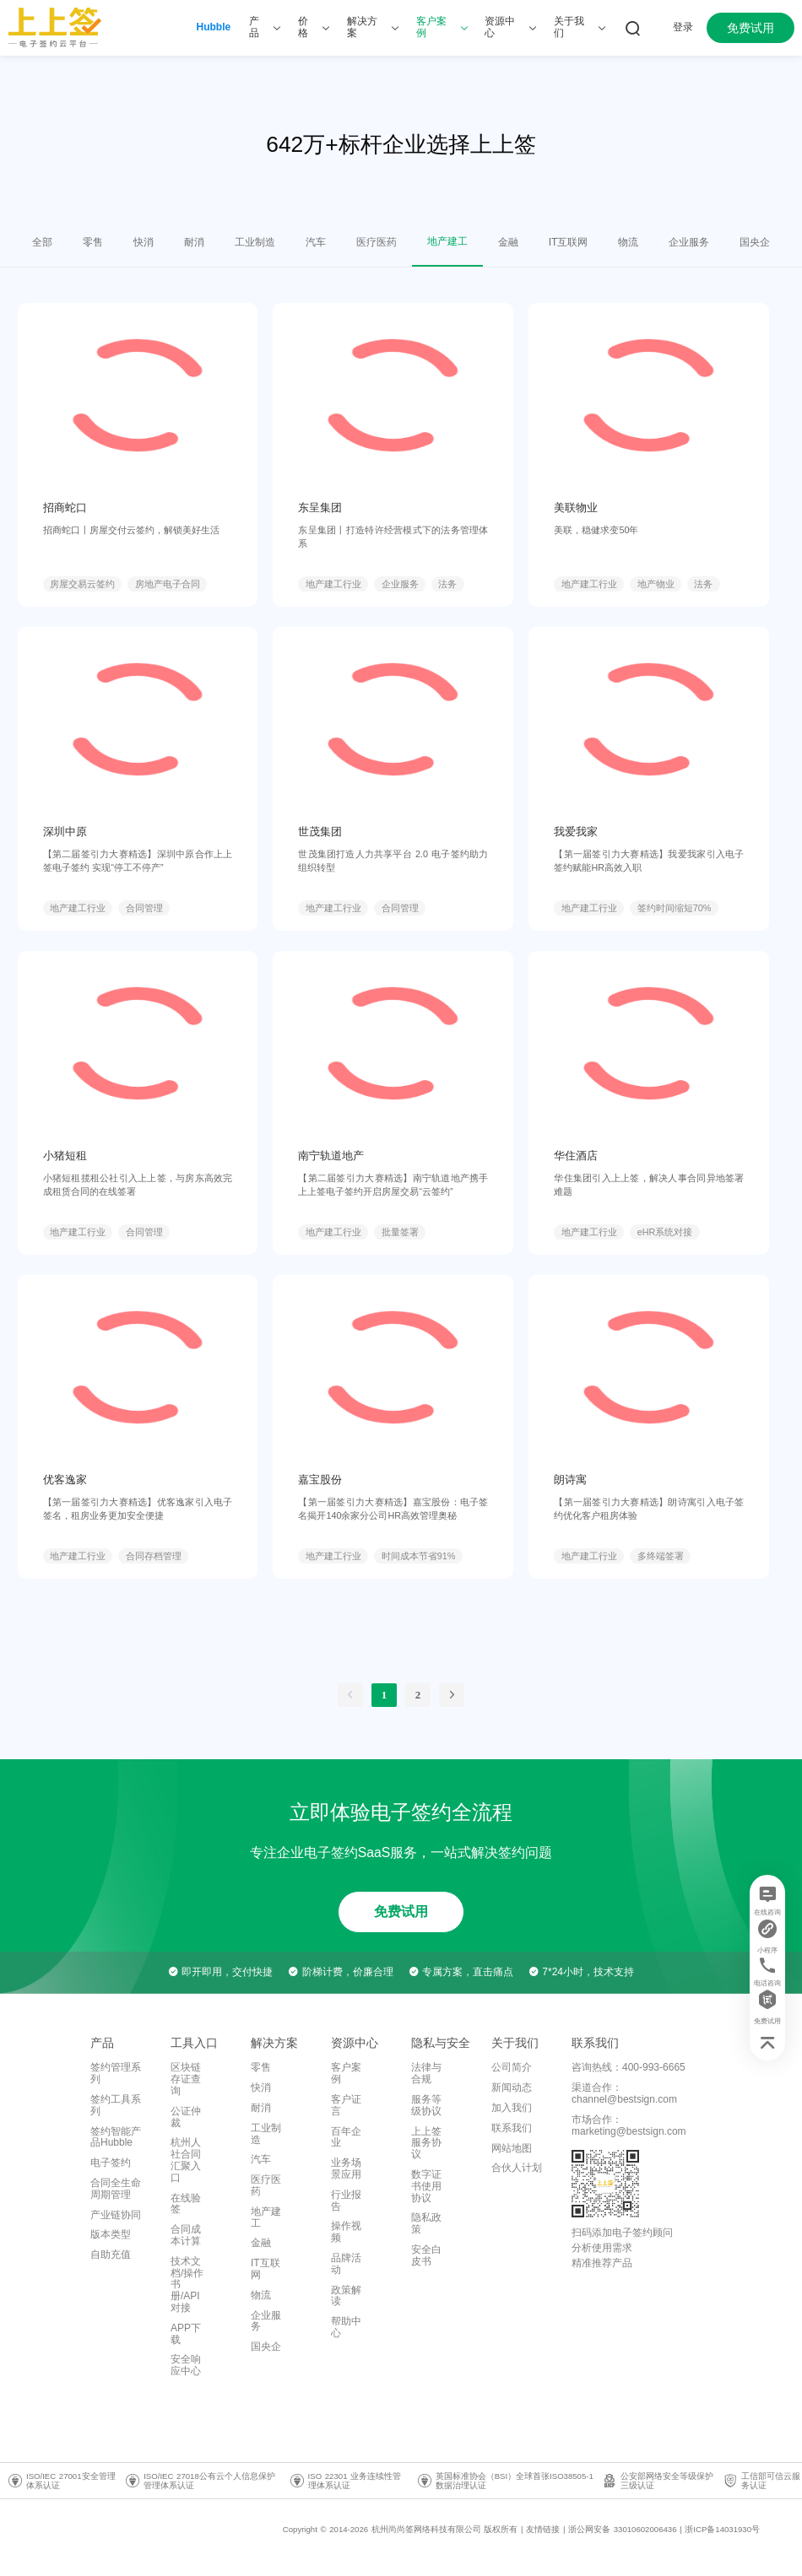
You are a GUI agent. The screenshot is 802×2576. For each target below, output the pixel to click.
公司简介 (511, 2067)
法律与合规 (426, 2073)
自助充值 (110, 2254)
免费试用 (750, 28)
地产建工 (266, 2217)
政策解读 (346, 2296)
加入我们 (511, 2108)
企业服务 (266, 2321)
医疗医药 (266, 2185)
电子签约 (110, 2162)
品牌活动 (346, 2264)
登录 (683, 27)
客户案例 (346, 2073)
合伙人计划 (516, 2168)
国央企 (266, 2346)
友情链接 (543, 2529)
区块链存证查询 (186, 2079)
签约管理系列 (115, 2073)
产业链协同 (115, 2215)
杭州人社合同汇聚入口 (186, 2159)
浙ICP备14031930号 (722, 2529)
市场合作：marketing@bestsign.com (629, 2125)
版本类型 (110, 2234)
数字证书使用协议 (426, 2186)
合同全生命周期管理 (115, 2189)
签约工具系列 (115, 2105)
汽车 (261, 2159)
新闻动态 (511, 2087)
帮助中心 (346, 2327)
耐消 (261, 2108)
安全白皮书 (426, 2255)
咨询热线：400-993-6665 (628, 2067)
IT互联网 (265, 2269)
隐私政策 (426, 2223)
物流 (261, 2295)
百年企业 (346, 2137)
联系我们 (511, 2128)
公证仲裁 (186, 2117)
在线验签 (186, 2204)
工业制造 (266, 2134)
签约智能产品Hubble (115, 2137)
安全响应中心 (186, 2365)
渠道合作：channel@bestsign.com (624, 2093)
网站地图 (511, 2148)
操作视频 (346, 2232)
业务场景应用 (346, 2168)
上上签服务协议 (426, 2143)
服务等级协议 (426, 2105)
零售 (261, 2067)
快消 (261, 2087)
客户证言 (346, 2105)
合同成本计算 (186, 2235)
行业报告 (346, 2200)
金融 (261, 2243)
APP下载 (186, 2334)
